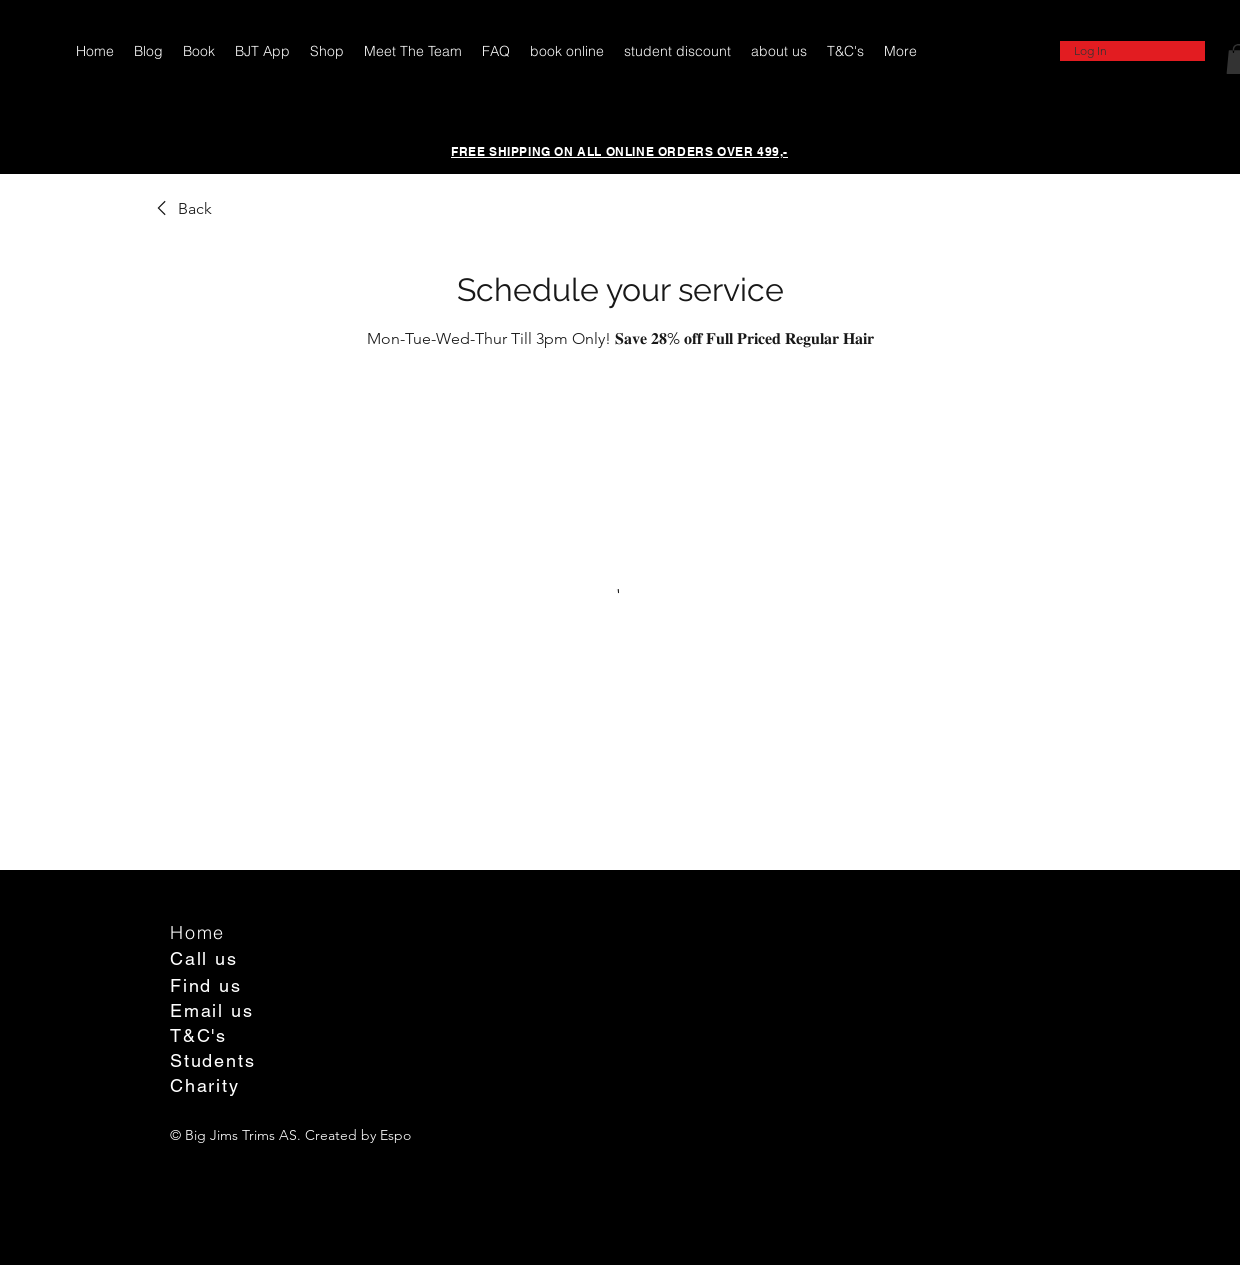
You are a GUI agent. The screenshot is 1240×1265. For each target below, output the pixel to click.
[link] (181, 209)
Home (197, 932)
